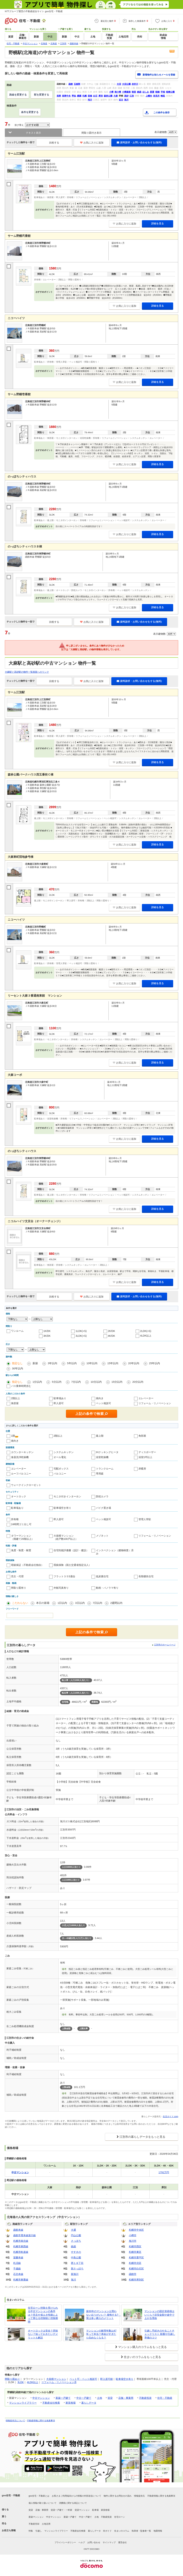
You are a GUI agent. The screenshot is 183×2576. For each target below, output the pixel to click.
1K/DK (47, 1331)
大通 (73, 2229)
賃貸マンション (82, 2510)
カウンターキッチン (22, 1452)
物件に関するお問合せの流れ (118, 2496)
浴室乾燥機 (102, 1457)
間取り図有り (18, 1587)
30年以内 (17, 1368)
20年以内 (133, 1363)
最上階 (99, 1435)
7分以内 (76, 1381)
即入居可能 (106, 2379)
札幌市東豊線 (20, 2279)
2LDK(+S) (145, 1331)
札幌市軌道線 (20, 2252)
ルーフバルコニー (21, 1473)
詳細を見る (157, 223)
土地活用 (46, 2524)
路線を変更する (18, 94)
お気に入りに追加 (91, 142)
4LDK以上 (145, 1335)
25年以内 (154, 1363)
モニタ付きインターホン (67, 1496)
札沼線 (17, 2263)
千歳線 (17, 2268)
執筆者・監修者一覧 (141, 2531)
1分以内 (37, 1381)
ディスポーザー (147, 1452)
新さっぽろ (77, 2268)
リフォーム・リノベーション (155, 1403)
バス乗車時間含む (21, 1386)
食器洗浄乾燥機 (20, 1457)
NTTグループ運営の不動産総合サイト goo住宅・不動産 (34, 11)
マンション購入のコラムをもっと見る (142, 2346)
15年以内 (112, 1363)
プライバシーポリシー (65, 2542)
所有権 (15, 1519)
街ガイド (107, 2531)
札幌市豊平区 (136, 2257)
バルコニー (60, 1473)
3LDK (21, 2382)
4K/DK (111, 1335)
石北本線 (18, 2274)
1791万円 (164, 2172)
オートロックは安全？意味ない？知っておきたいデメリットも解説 (43, 2334)
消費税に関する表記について (73, 2503)
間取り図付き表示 (91, 132)
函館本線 (18, 2229)
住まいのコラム (121, 2531)
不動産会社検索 (51, 2402)
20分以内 (137, 1381)
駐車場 (95, 2510)
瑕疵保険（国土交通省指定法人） (72, 1565)
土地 (99, 2397)
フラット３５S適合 (64, 1576)
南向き (99, 1398)
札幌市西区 (135, 2246)
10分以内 (96, 1381)
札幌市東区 (135, 2252)
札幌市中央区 (136, 2229)
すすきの (76, 2252)
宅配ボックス (61, 1468)
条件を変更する (30, 112)
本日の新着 (43, 1602)
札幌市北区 (135, 2263)
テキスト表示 (33, 132)
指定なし (17, 1363)
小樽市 (132, 2235)
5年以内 (71, 1363)
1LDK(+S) (81, 1331)
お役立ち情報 (9, 2530)
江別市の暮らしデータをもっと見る (142, 2136)
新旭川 (74, 2274)
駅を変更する (41, 94)
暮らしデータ (88, 2402)
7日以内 (97, 1602)
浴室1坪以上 (145, 1457)
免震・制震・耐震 (21, 1550)
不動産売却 (34, 2524)
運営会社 (122, 2542)
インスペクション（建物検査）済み (114, 1552)
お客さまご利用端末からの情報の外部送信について (76, 2496)
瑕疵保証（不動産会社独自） (27, 1565)
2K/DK (111, 1331)
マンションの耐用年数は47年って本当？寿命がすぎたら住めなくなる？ (101, 2334)
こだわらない (20, 1602)
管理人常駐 (145, 1519)
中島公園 (76, 2257)
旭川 (73, 2279)
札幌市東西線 (20, 2246)
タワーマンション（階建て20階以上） (22, 1537)
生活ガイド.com (170, 2116)
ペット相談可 (103, 1403)
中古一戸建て (83, 2397)
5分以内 (56, 1381)
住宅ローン (119, 2517)
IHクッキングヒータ (107, 1452)
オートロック (18, 1496)
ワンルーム (17, 1330)
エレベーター (146, 1398)
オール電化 (60, 1457)
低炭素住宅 (102, 1576)
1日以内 (62, 1602)
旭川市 (132, 2240)
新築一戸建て (63, 2397)
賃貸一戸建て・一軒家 (61, 2510)
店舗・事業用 (125, 2397)
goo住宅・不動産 (11, 2495)
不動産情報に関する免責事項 (41, 2420)
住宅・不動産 (164, 2397)
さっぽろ (76, 2240)
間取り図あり (12, 2379)
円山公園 (76, 2235)
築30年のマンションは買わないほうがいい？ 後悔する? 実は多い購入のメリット (102, 2315)
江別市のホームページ (164, 1644)
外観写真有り (61, 1587)
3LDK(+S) (81, 1335)
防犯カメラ (102, 1496)
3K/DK (47, 1335)
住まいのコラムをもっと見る (142, 2356)
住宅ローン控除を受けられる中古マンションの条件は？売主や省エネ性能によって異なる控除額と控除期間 (43, 2314)
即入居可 (59, 1403)
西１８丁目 (77, 2263)
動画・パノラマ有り (107, 1587)
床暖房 (142, 1468)
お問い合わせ (93, 2542)
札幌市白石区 (136, 2268)
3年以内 (52, 1363)
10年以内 (92, 1363)
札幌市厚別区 (136, 2279)
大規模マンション (56, 2379)
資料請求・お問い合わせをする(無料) (139, 142)
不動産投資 (145, 2397)
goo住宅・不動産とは (39, 2496)
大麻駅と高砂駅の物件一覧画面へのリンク (27, 672)
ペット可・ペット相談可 (83, 2379)
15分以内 (117, 1381)
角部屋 (15, 1403)
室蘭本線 (18, 2257)
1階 (13, 1435)
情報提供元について (15, 2420)
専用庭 (99, 1473)
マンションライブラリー (23, 2402)
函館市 (132, 2274)
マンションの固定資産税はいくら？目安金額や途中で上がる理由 (159, 2315)
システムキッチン (64, 1452)
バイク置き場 (103, 1507)
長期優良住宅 (146, 1576)
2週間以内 (116, 1602)
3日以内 (80, 1602)
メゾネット (102, 1535)
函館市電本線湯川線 (24, 2235)
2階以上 (15, 1398)
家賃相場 (71, 2402)
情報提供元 (139, 2496)
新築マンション (36, 2517)
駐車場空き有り (62, 1507)
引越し (38, 2531)
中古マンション (41, 2397)
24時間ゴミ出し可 (21, 1524)
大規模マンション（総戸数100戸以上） (66, 1537)
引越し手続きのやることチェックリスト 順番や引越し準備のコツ (159, 2334)
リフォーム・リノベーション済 (58, 2382)
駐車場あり (60, 1398)
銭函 (73, 2246)
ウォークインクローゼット (26, 1485)
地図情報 (158, 2531)
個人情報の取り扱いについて (42, 2503)
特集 (31, 2531)
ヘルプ (81, 2542)
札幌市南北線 (20, 2240)
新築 (35, 1363)
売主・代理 (17, 1576)
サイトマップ (109, 2542)
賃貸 (110, 2397)
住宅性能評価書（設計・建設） (71, 1550)
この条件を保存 (161, 112)
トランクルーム (104, 1468)
